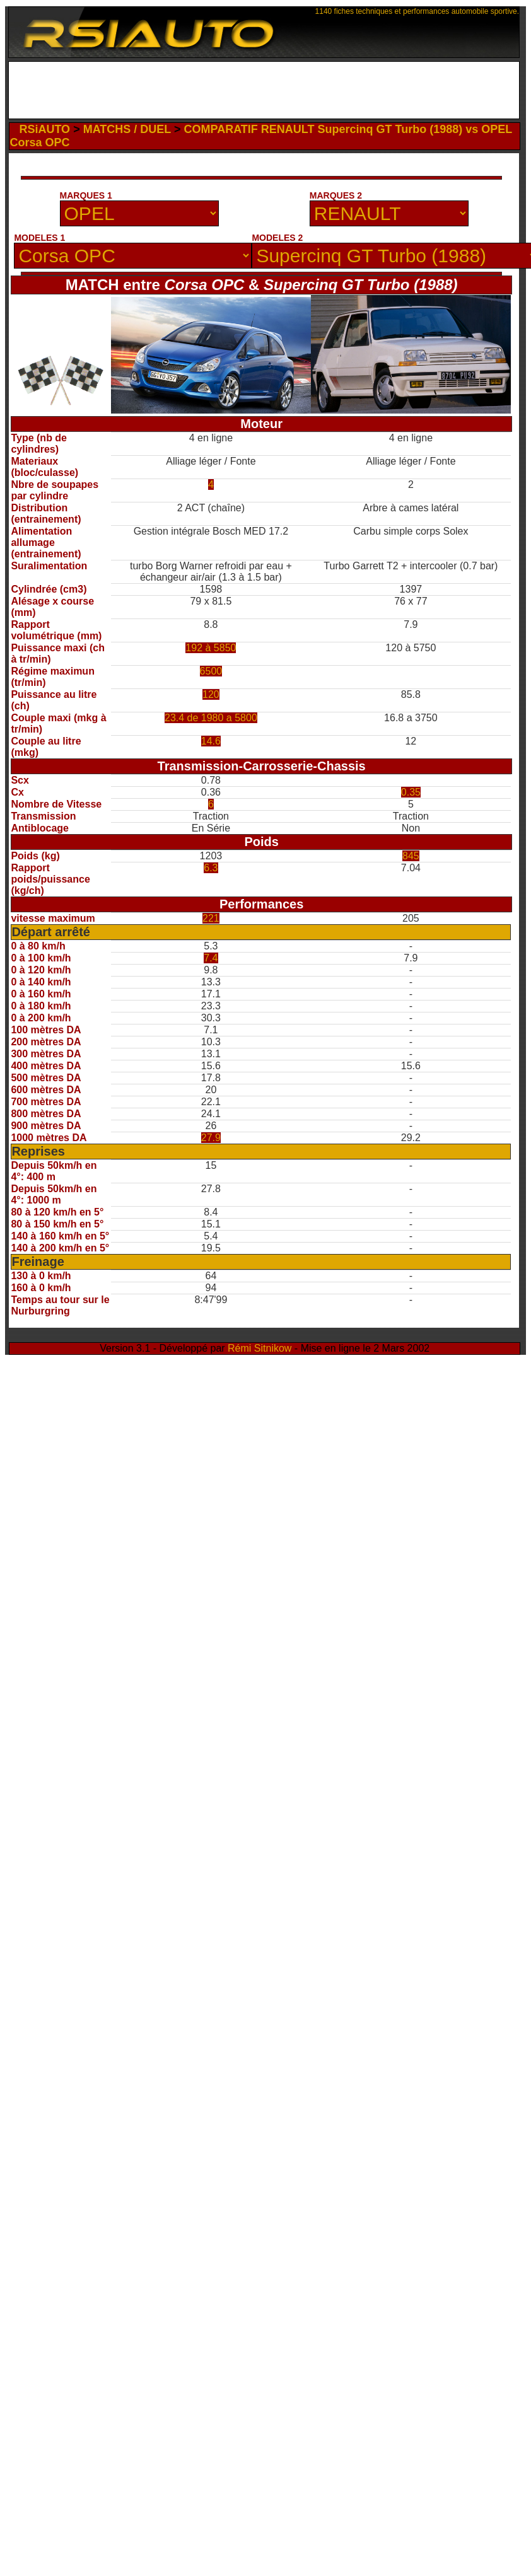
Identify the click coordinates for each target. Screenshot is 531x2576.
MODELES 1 (39, 238)
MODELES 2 (277, 238)
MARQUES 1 (86, 195)
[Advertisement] (263, 93)
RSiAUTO (44, 129)
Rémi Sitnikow (259, 1348)
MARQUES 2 (336, 195)
